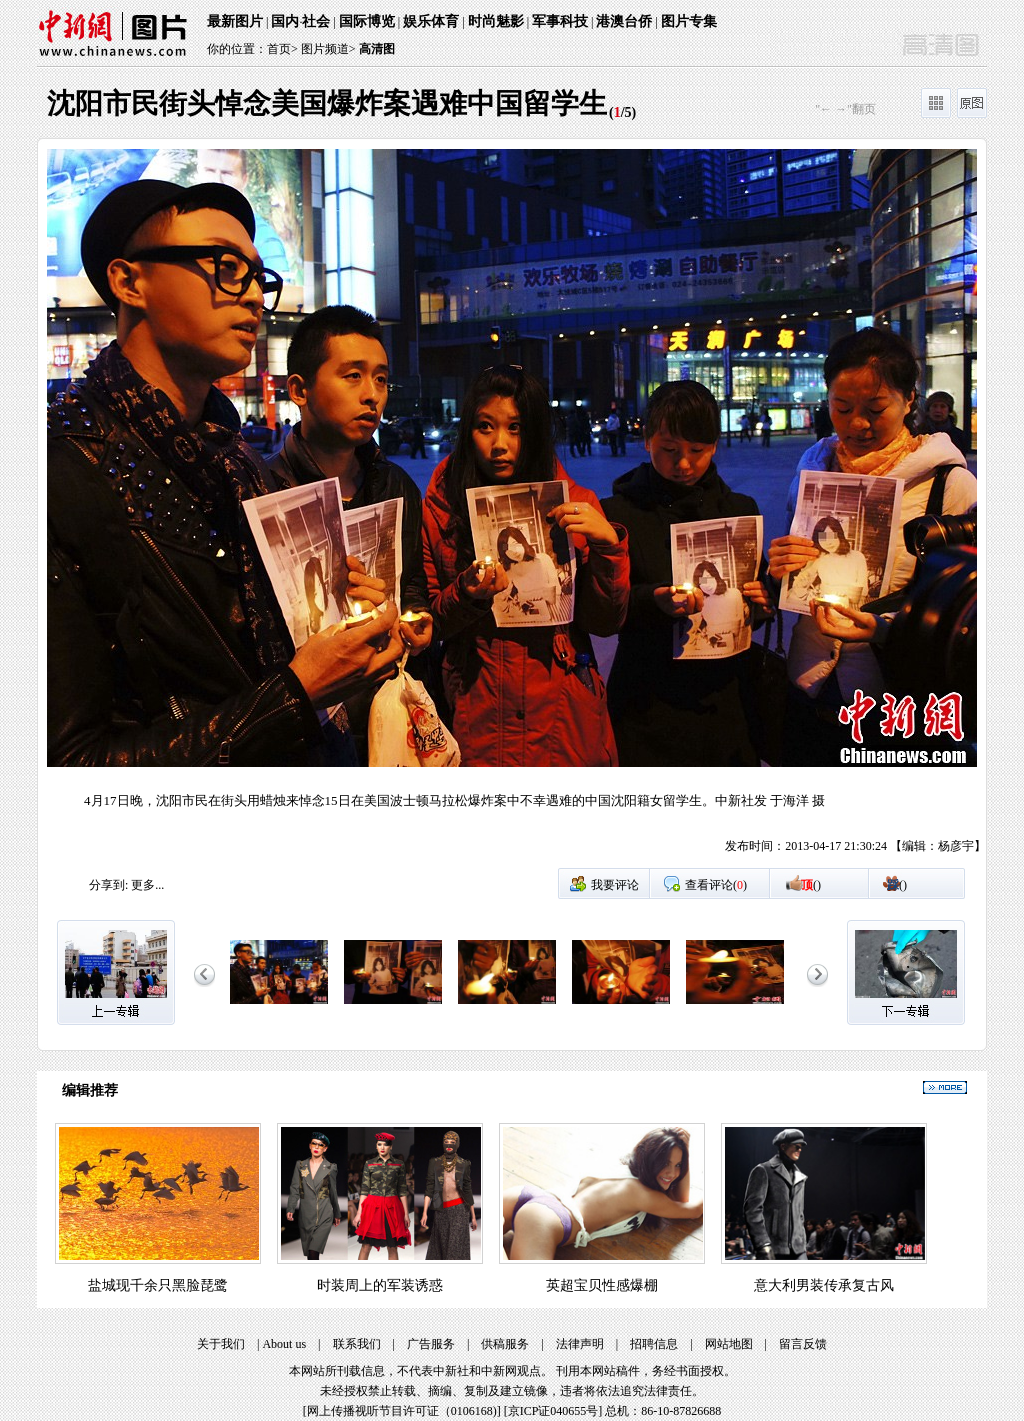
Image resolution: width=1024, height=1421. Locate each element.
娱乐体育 (431, 21)
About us (284, 1344)
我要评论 (615, 885)
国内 (285, 21)
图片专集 (689, 21)
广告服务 (431, 1344)
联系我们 (357, 1344)
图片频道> (328, 49)
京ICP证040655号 (553, 1411)
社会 (316, 21)
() (811, 885)
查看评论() (716, 885)
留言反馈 (803, 1344)
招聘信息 (654, 1344)
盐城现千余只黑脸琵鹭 (158, 1285)
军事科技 (560, 21)
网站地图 (729, 1344)
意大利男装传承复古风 (824, 1285)
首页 (279, 49)
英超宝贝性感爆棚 (602, 1285)
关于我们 (221, 1344)
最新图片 (235, 21)
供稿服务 (505, 1344)
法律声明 (580, 1344)
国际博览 (367, 21)
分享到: (108, 885)
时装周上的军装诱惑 (380, 1285)
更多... (147, 885)
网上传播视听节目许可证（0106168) (402, 1411)
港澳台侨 (624, 21)
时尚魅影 (496, 21)
